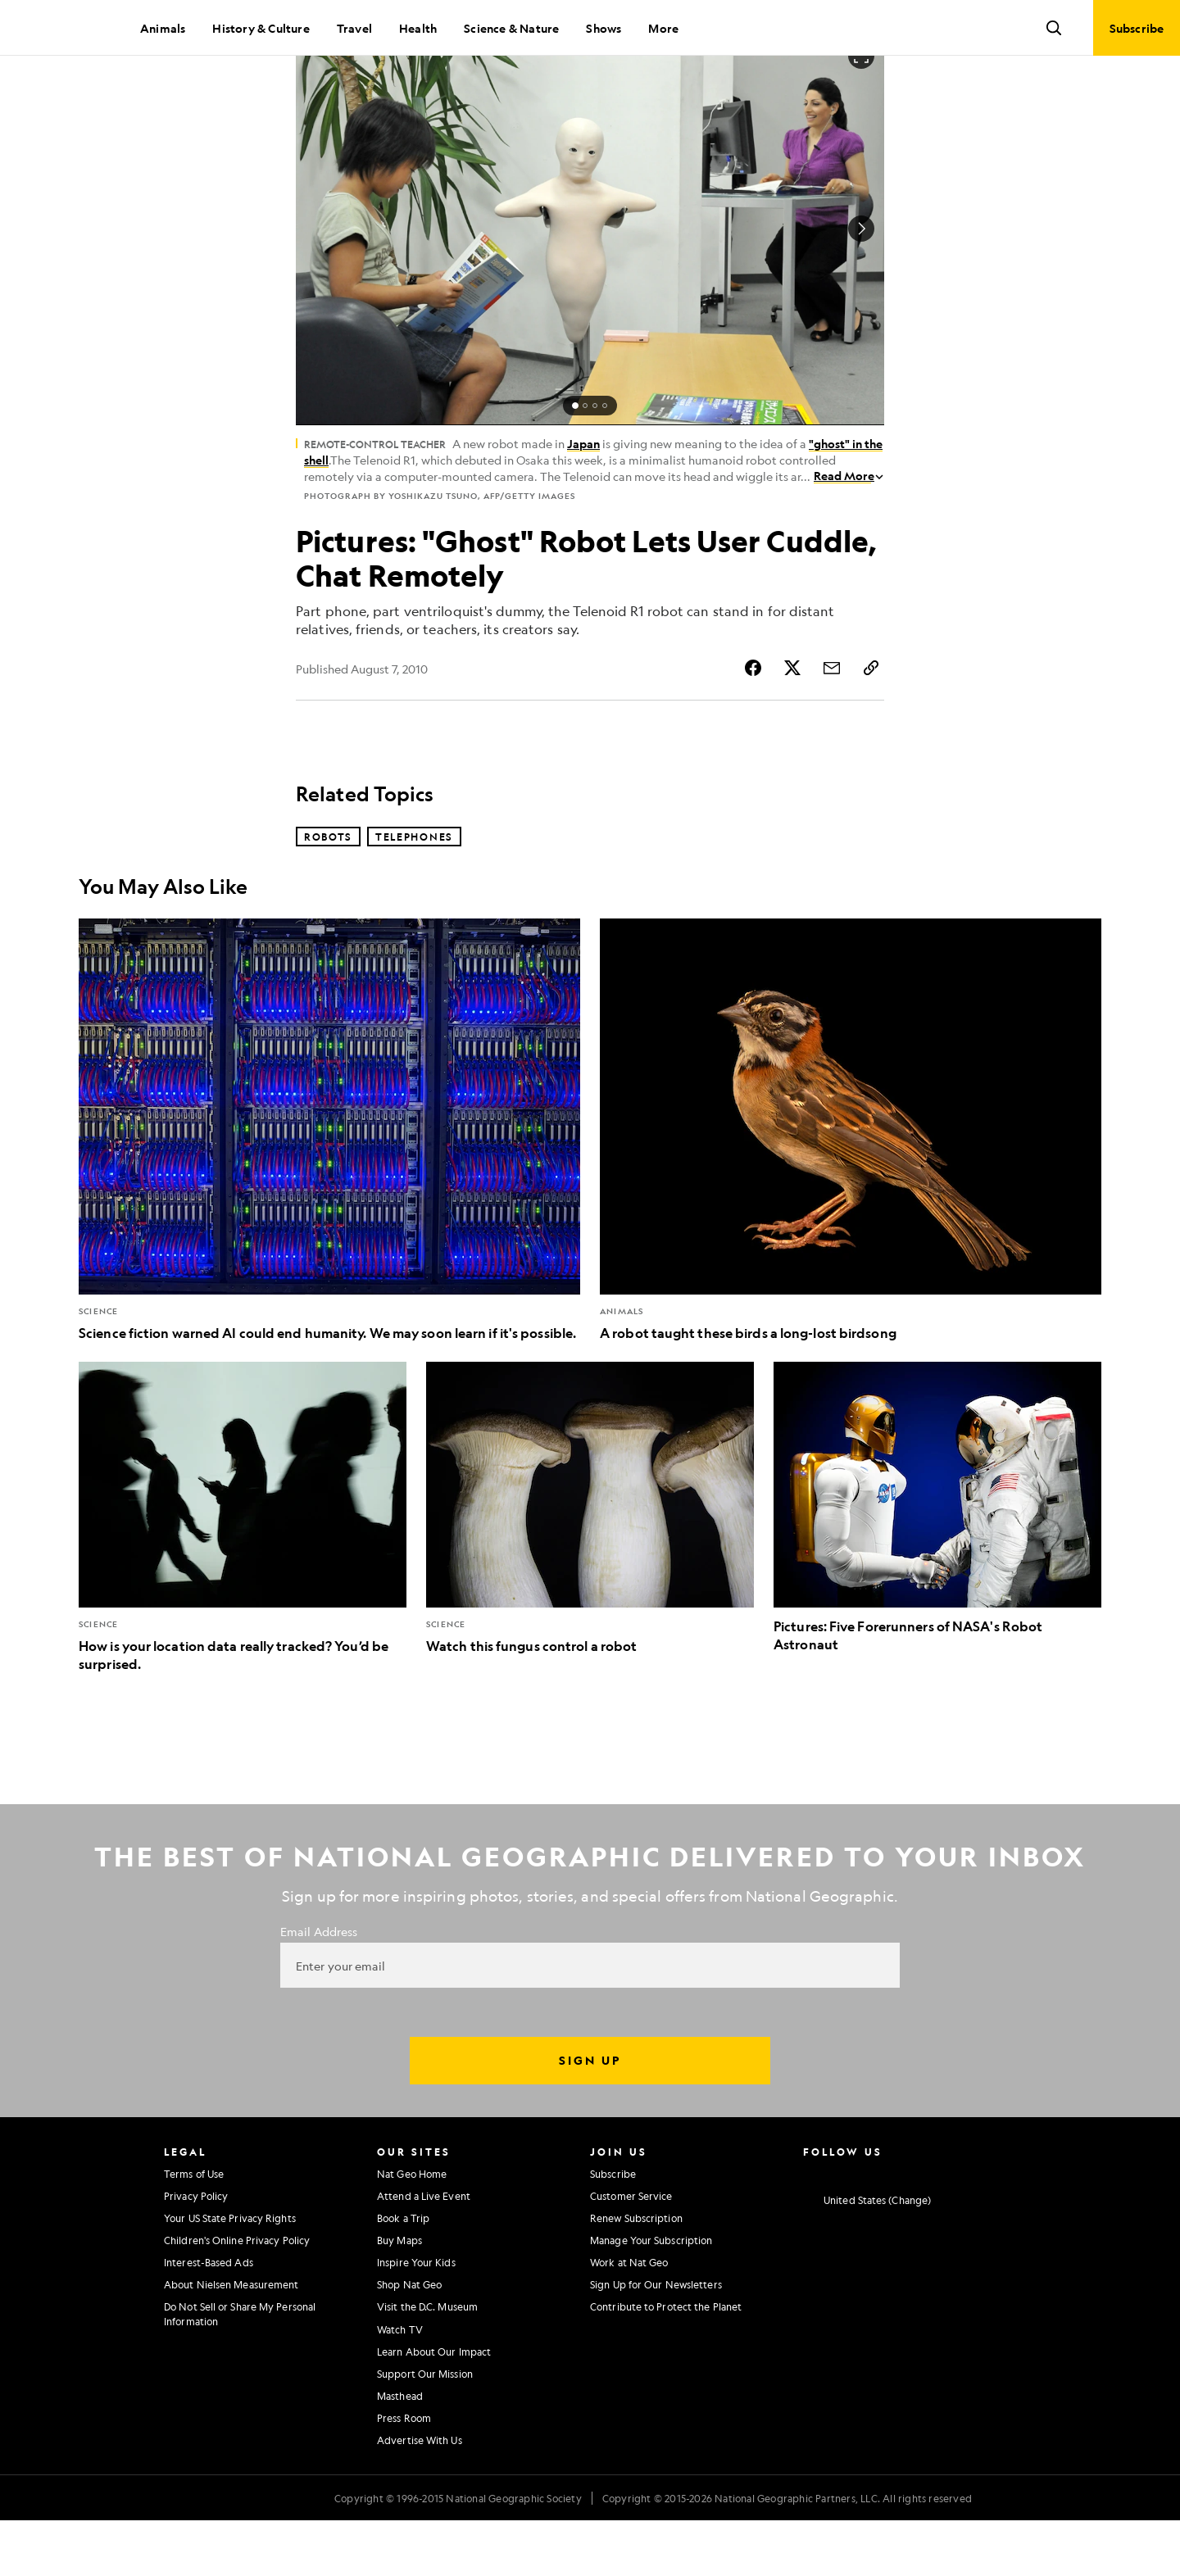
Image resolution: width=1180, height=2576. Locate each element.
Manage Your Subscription (651, 2295)
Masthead (400, 2451)
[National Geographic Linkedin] (938, 2228)
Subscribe (613, 2229)
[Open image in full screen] (861, 111)
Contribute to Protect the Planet (666, 2362)
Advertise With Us (419, 2495)
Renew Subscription (636, 2273)
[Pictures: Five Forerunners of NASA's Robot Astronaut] (937, 1563)
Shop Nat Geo (409, 2340)
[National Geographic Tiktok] (970, 2228)
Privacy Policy (196, 2251)
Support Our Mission (425, 2429)
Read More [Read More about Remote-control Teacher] (849, 531)
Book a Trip (403, 2273)
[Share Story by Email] (832, 723)
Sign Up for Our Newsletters (656, 2340)
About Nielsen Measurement (231, 2340)
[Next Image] (861, 284)
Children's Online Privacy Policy (237, 2295)
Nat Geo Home (412, 2229)
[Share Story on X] (792, 723)
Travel (354, 27)
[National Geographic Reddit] (1002, 2228)
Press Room (404, 2473)
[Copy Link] (871, 723)
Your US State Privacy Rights (230, 2273)
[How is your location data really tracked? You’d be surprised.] (242, 1573)
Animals (162, 27)
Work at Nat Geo (629, 2317)
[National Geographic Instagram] (809, 2228)
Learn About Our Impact (434, 2407)
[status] (590, 461)
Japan (583, 499)
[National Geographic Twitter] (873, 2228)
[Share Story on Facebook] (753, 723)
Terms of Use (194, 2229)
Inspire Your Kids (416, 2317)
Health (418, 27)
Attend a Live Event (423, 2251)
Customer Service (631, 2251)
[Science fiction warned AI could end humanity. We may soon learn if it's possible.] (329, 1186)
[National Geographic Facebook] (841, 2228)
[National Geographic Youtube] (906, 2228)
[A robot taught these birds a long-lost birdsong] (850, 1186)
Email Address (318, 1987)
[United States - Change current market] (867, 2256)
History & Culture (260, 27)
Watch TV (400, 2385)
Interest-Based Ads (208, 2317)
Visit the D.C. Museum (427, 2362)
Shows (603, 27)
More (663, 27)
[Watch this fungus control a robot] (590, 1564)
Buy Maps (399, 2295)
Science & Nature (511, 27)
